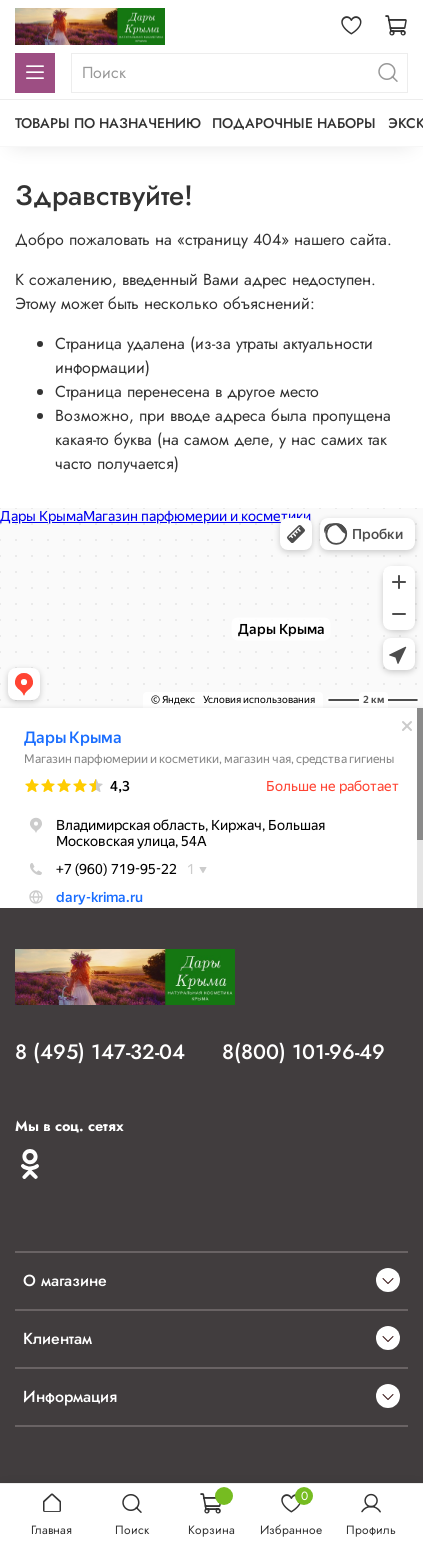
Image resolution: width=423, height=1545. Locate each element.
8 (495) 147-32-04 (100, 1052)
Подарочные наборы (294, 123)
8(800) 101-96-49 (303, 1052)
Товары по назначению (108, 123)
